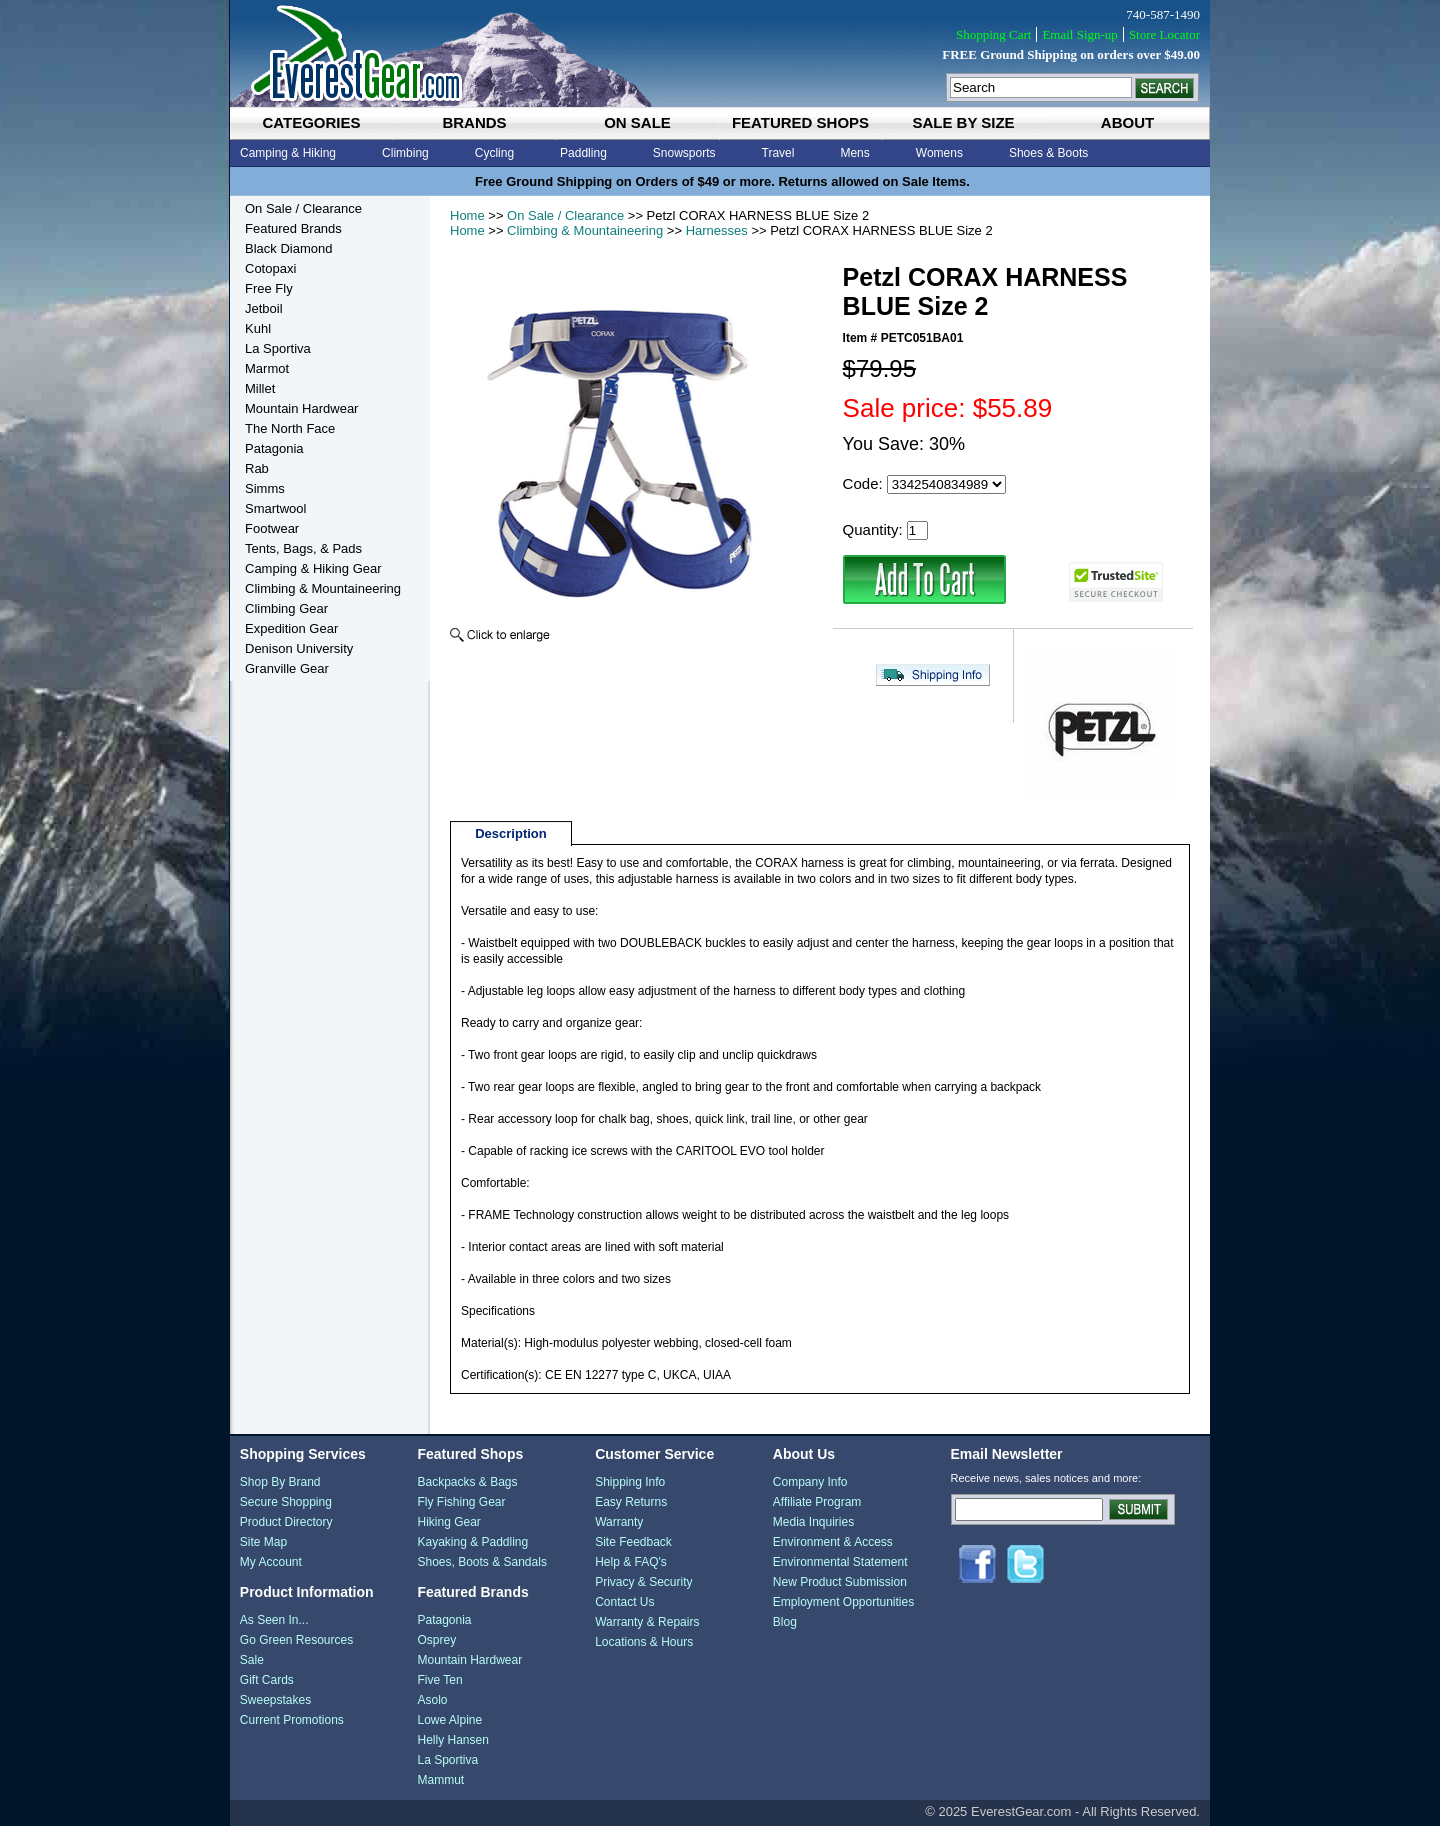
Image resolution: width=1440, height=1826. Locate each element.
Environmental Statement (840, 1562)
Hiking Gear (448, 1522)
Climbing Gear (286, 608)
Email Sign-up (1079, 34)
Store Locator (1164, 34)
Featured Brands (293, 228)
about (1127, 122)
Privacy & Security (643, 1582)
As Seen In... (274, 1620)
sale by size (963, 122)
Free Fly (269, 288)
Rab (257, 468)
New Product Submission (840, 1582)
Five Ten (439, 1680)
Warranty (619, 1522)
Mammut (440, 1780)
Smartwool (275, 508)
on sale (637, 122)
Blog (785, 1622)
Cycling (494, 153)
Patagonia (274, 448)
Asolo (432, 1700)
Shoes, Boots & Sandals (481, 1562)
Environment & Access (833, 1542)
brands (474, 122)
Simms (265, 488)
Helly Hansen (452, 1740)
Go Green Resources (296, 1640)
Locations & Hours (644, 1642)
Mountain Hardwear (301, 408)
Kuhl (258, 328)
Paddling (583, 153)
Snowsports (684, 153)
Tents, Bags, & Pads (303, 548)
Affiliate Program (817, 1502)
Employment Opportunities (843, 1602)
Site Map (263, 1542)
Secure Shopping (286, 1502)
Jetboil (264, 308)
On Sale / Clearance (565, 215)
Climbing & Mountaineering (585, 230)
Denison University (299, 648)
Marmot (267, 368)
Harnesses (717, 230)
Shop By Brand (280, 1482)
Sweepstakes (275, 1700)
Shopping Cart (993, 34)
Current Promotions (292, 1720)
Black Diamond (288, 248)
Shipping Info (630, 1482)
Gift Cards (267, 1680)
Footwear (272, 528)
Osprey (436, 1640)
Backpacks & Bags (467, 1482)
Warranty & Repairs (647, 1622)
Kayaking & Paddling (472, 1542)
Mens (854, 153)
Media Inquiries (813, 1522)
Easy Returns (631, 1502)
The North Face (290, 428)
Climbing (405, 153)
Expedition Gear (291, 628)
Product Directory (286, 1522)
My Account (271, 1562)
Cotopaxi (270, 268)
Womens (939, 153)
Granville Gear (287, 668)
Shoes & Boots (1048, 153)
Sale (252, 1660)
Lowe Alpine (449, 1720)
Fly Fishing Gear (461, 1502)
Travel (778, 153)
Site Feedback (633, 1542)
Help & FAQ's (631, 1562)
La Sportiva (278, 348)
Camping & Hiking (288, 153)
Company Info (810, 1482)
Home (467, 215)
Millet (260, 388)
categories (311, 122)
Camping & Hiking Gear (313, 568)
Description (511, 833)
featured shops (800, 122)
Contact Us (624, 1602)
